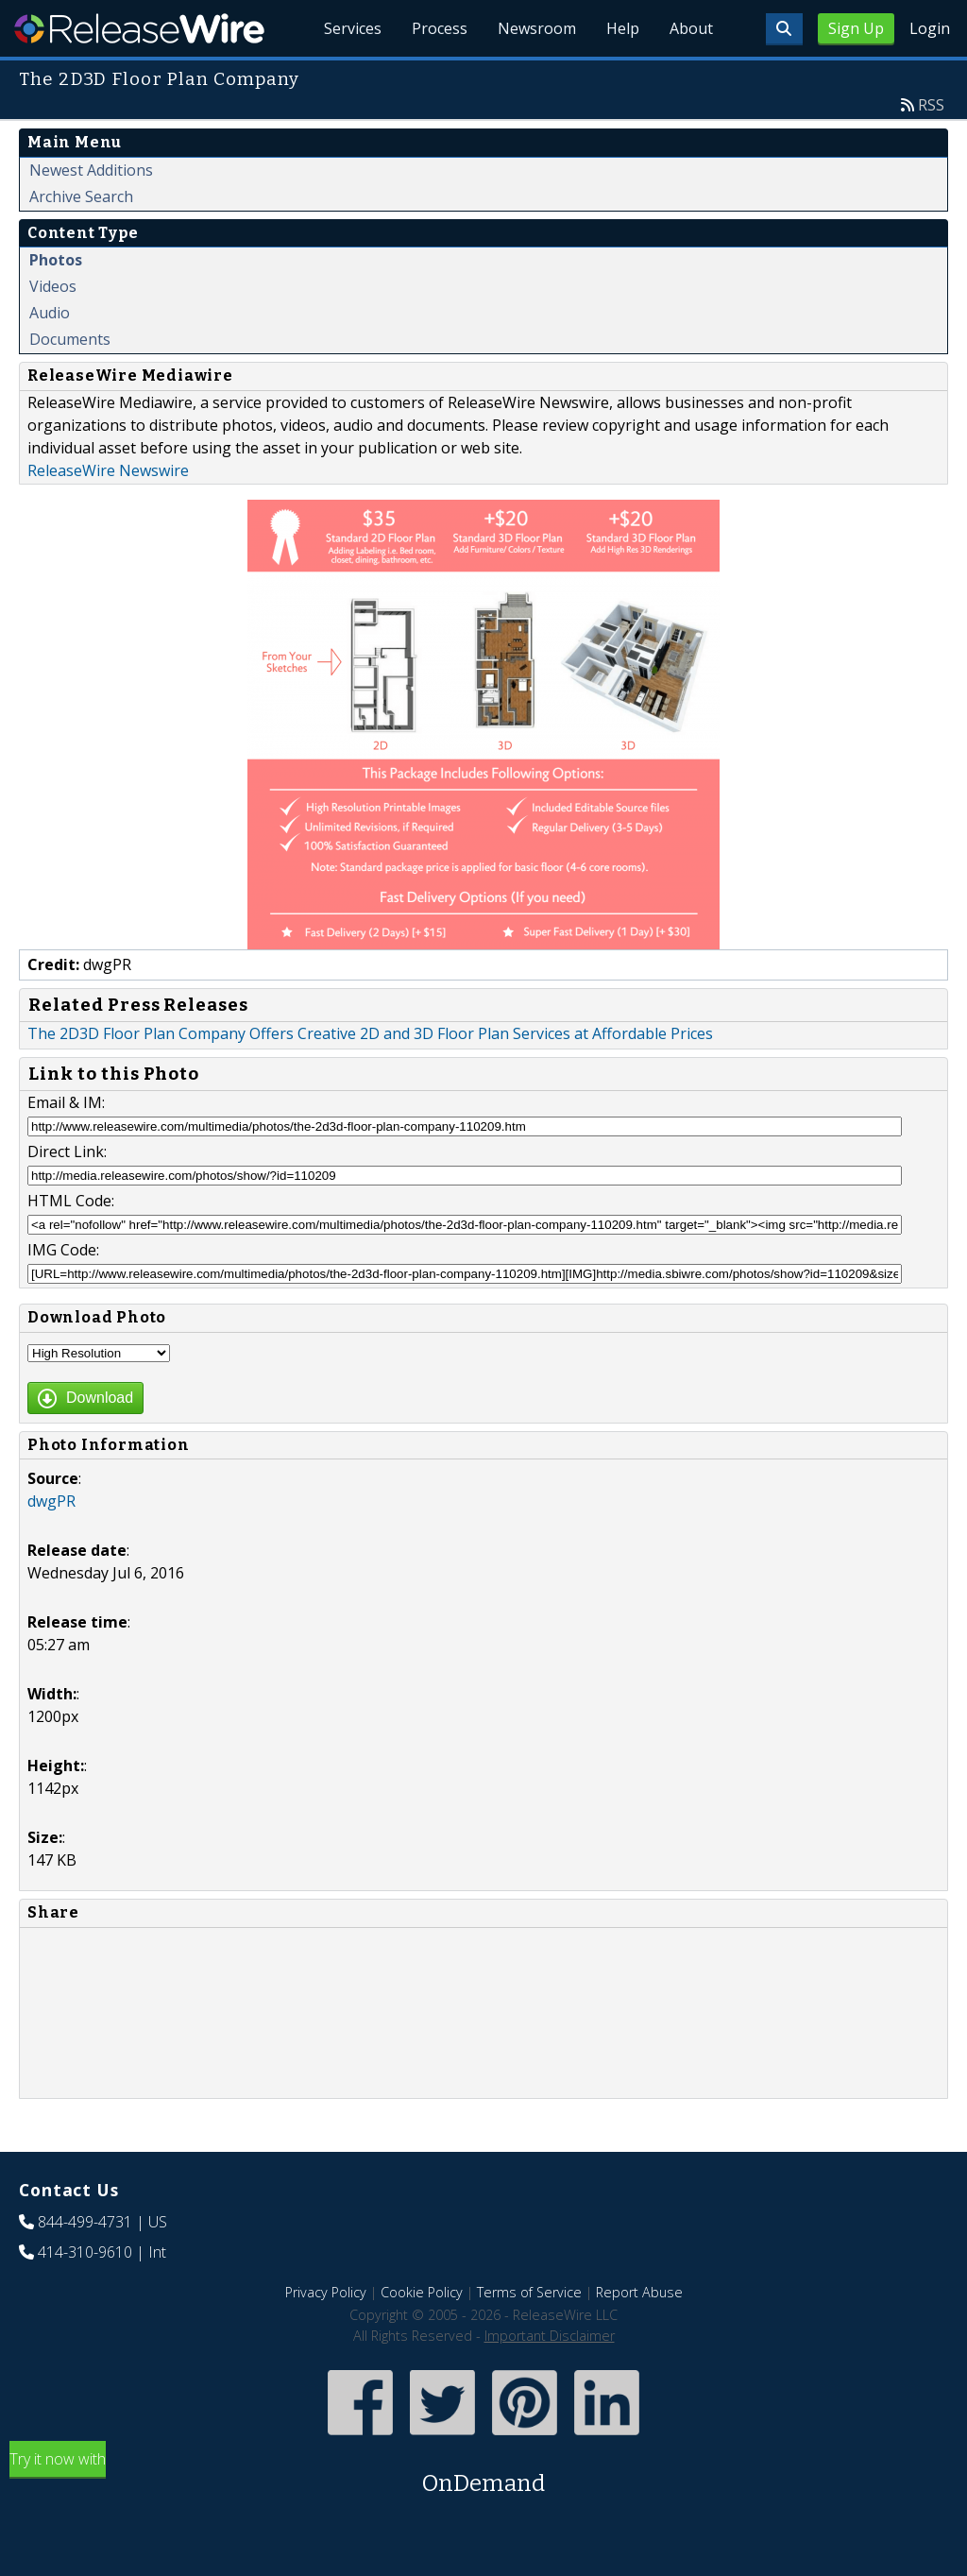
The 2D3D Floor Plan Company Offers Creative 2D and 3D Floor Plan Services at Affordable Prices (370, 1033)
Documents (69, 339)
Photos (55, 259)
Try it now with (483, 2474)
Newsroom (537, 28)
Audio (49, 312)
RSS (931, 104)
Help (622, 28)
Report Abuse (639, 2292)
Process (439, 28)
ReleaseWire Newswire (108, 470)
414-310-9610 (85, 2252)
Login (929, 28)
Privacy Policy (325, 2292)
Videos (52, 286)
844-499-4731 (85, 2221)
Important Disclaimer (549, 2336)
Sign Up (856, 28)
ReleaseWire (139, 28)
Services (353, 28)
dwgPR (51, 1501)
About (691, 28)
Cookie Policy (422, 2292)
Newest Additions (91, 170)
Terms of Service (529, 2292)
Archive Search (81, 196)
